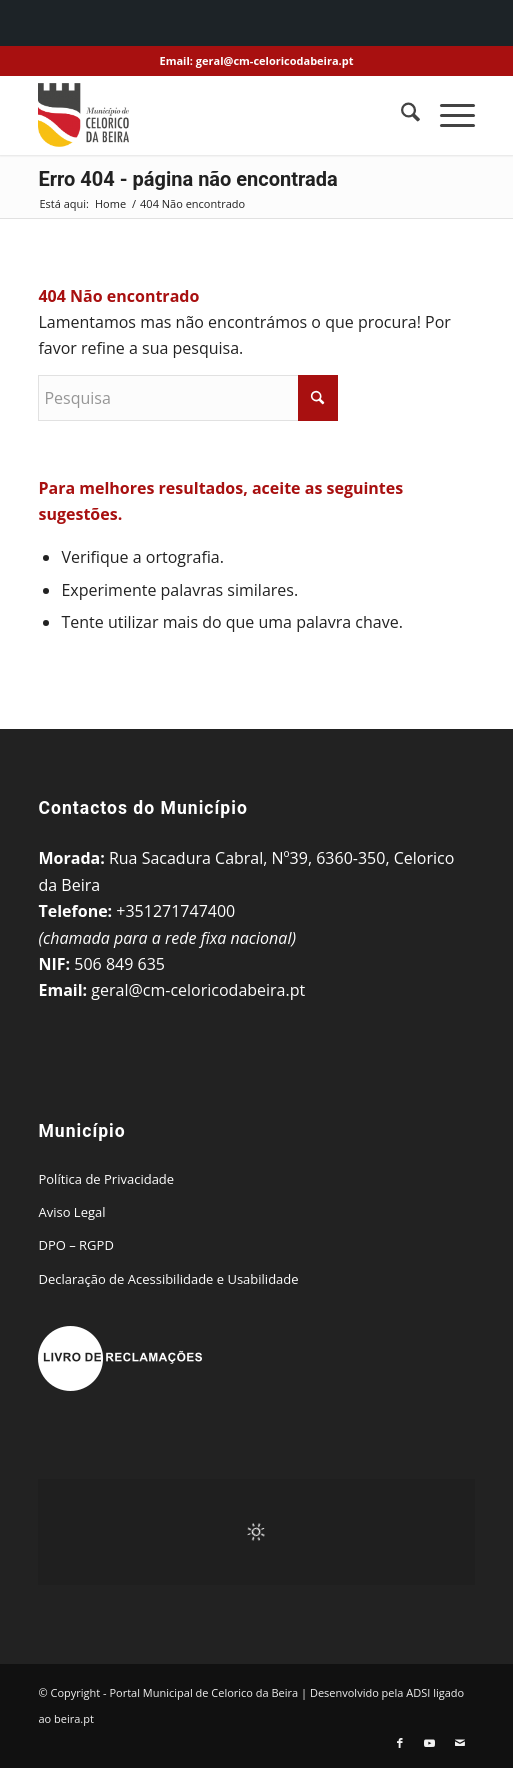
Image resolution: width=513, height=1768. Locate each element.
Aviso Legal (71, 1212)
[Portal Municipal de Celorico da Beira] (212, 115)
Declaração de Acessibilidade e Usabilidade (168, 1279)
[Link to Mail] (460, 1743)
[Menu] (447, 115)
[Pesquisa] (400, 115)
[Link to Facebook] (400, 1743)
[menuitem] (400, 115)
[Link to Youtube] (430, 1743)
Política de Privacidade (106, 1179)
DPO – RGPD (75, 1245)
